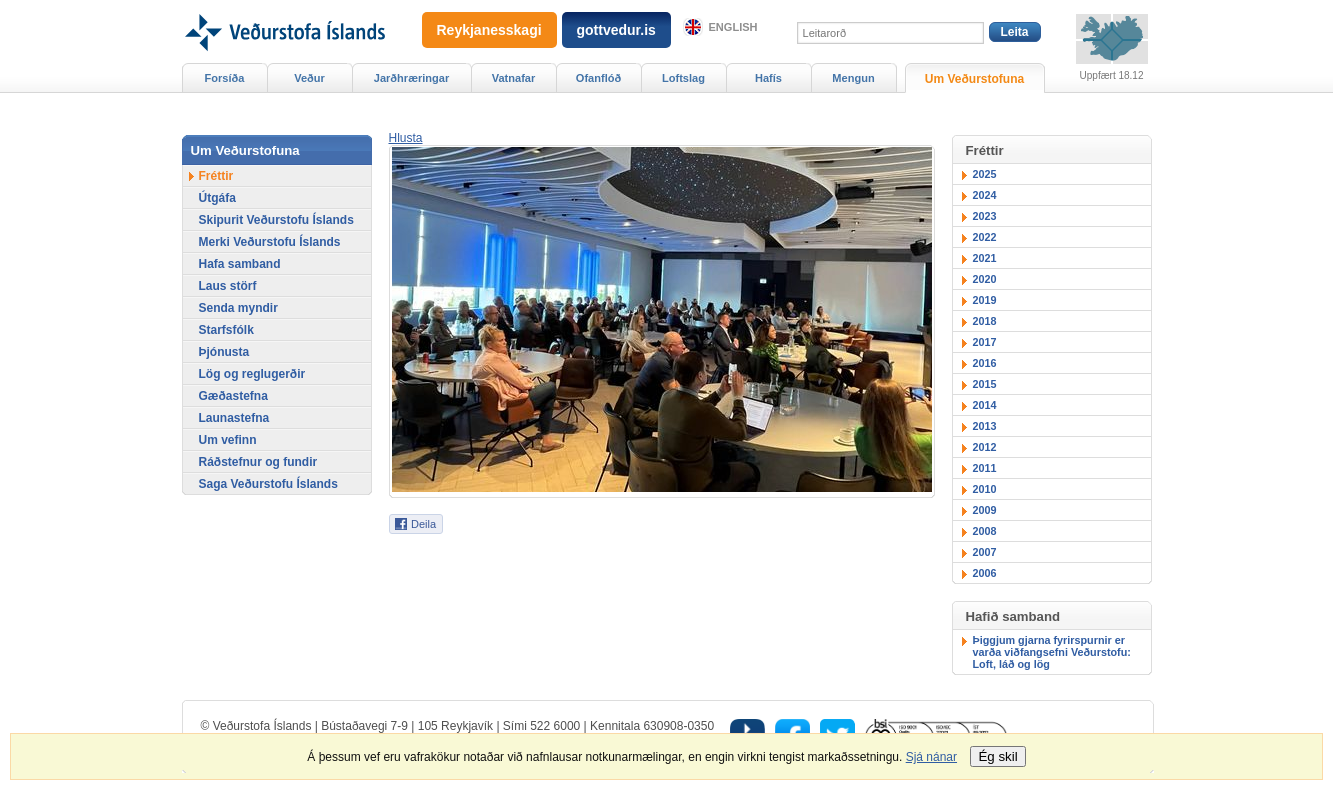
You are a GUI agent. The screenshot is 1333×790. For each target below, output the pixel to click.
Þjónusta (224, 352)
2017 (985, 342)
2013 (985, 426)
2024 (985, 195)
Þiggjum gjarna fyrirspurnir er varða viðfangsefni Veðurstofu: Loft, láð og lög (1052, 652)
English (733, 27)
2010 (985, 489)
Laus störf (228, 286)
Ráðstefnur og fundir (258, 462)
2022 (985, 237)
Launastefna (234, 418)
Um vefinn (228, 440)
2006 (985, 573)
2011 (985, 468)
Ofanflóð (598, 78)
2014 (985, 405)
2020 (985, 279)
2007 (985, 552)
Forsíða (225, 78)
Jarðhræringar (411, 78)
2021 (985, 258)
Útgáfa (217, 198)
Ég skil (997, 756)
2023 (985, 216)
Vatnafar (514, 78)
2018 (985, 321)
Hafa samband (240, 264)
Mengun (853, 78)
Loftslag (683, 78)
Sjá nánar (931, 757)
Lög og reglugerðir (252, 374)
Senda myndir (238, 308)
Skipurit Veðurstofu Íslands (276, 220)
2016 (985, 363)
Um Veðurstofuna (974, 79)
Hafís (768, 78)
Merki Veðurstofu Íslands (270, 242)
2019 (985, 300)
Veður (309, 78)
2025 (985, 174)
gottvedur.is (616, 30)
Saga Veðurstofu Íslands (268, 484)
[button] (406, 138)
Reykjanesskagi (489, 30)
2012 (985, 447)
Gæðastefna (233, 396)
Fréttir (216, 176)
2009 (985, 510)
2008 (985, 531)
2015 (985, 384)
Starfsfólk (226, 330)
